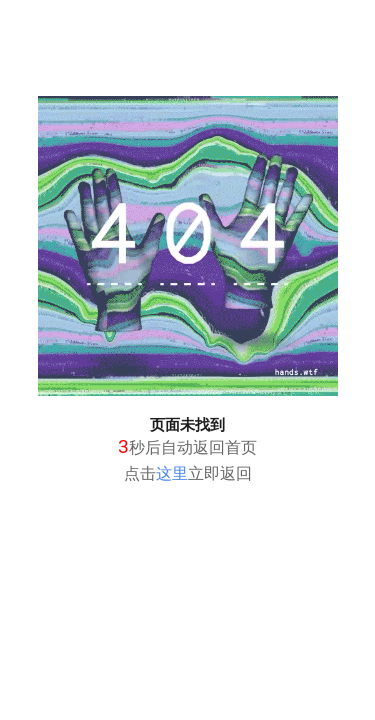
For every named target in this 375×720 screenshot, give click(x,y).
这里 (172, 473)
